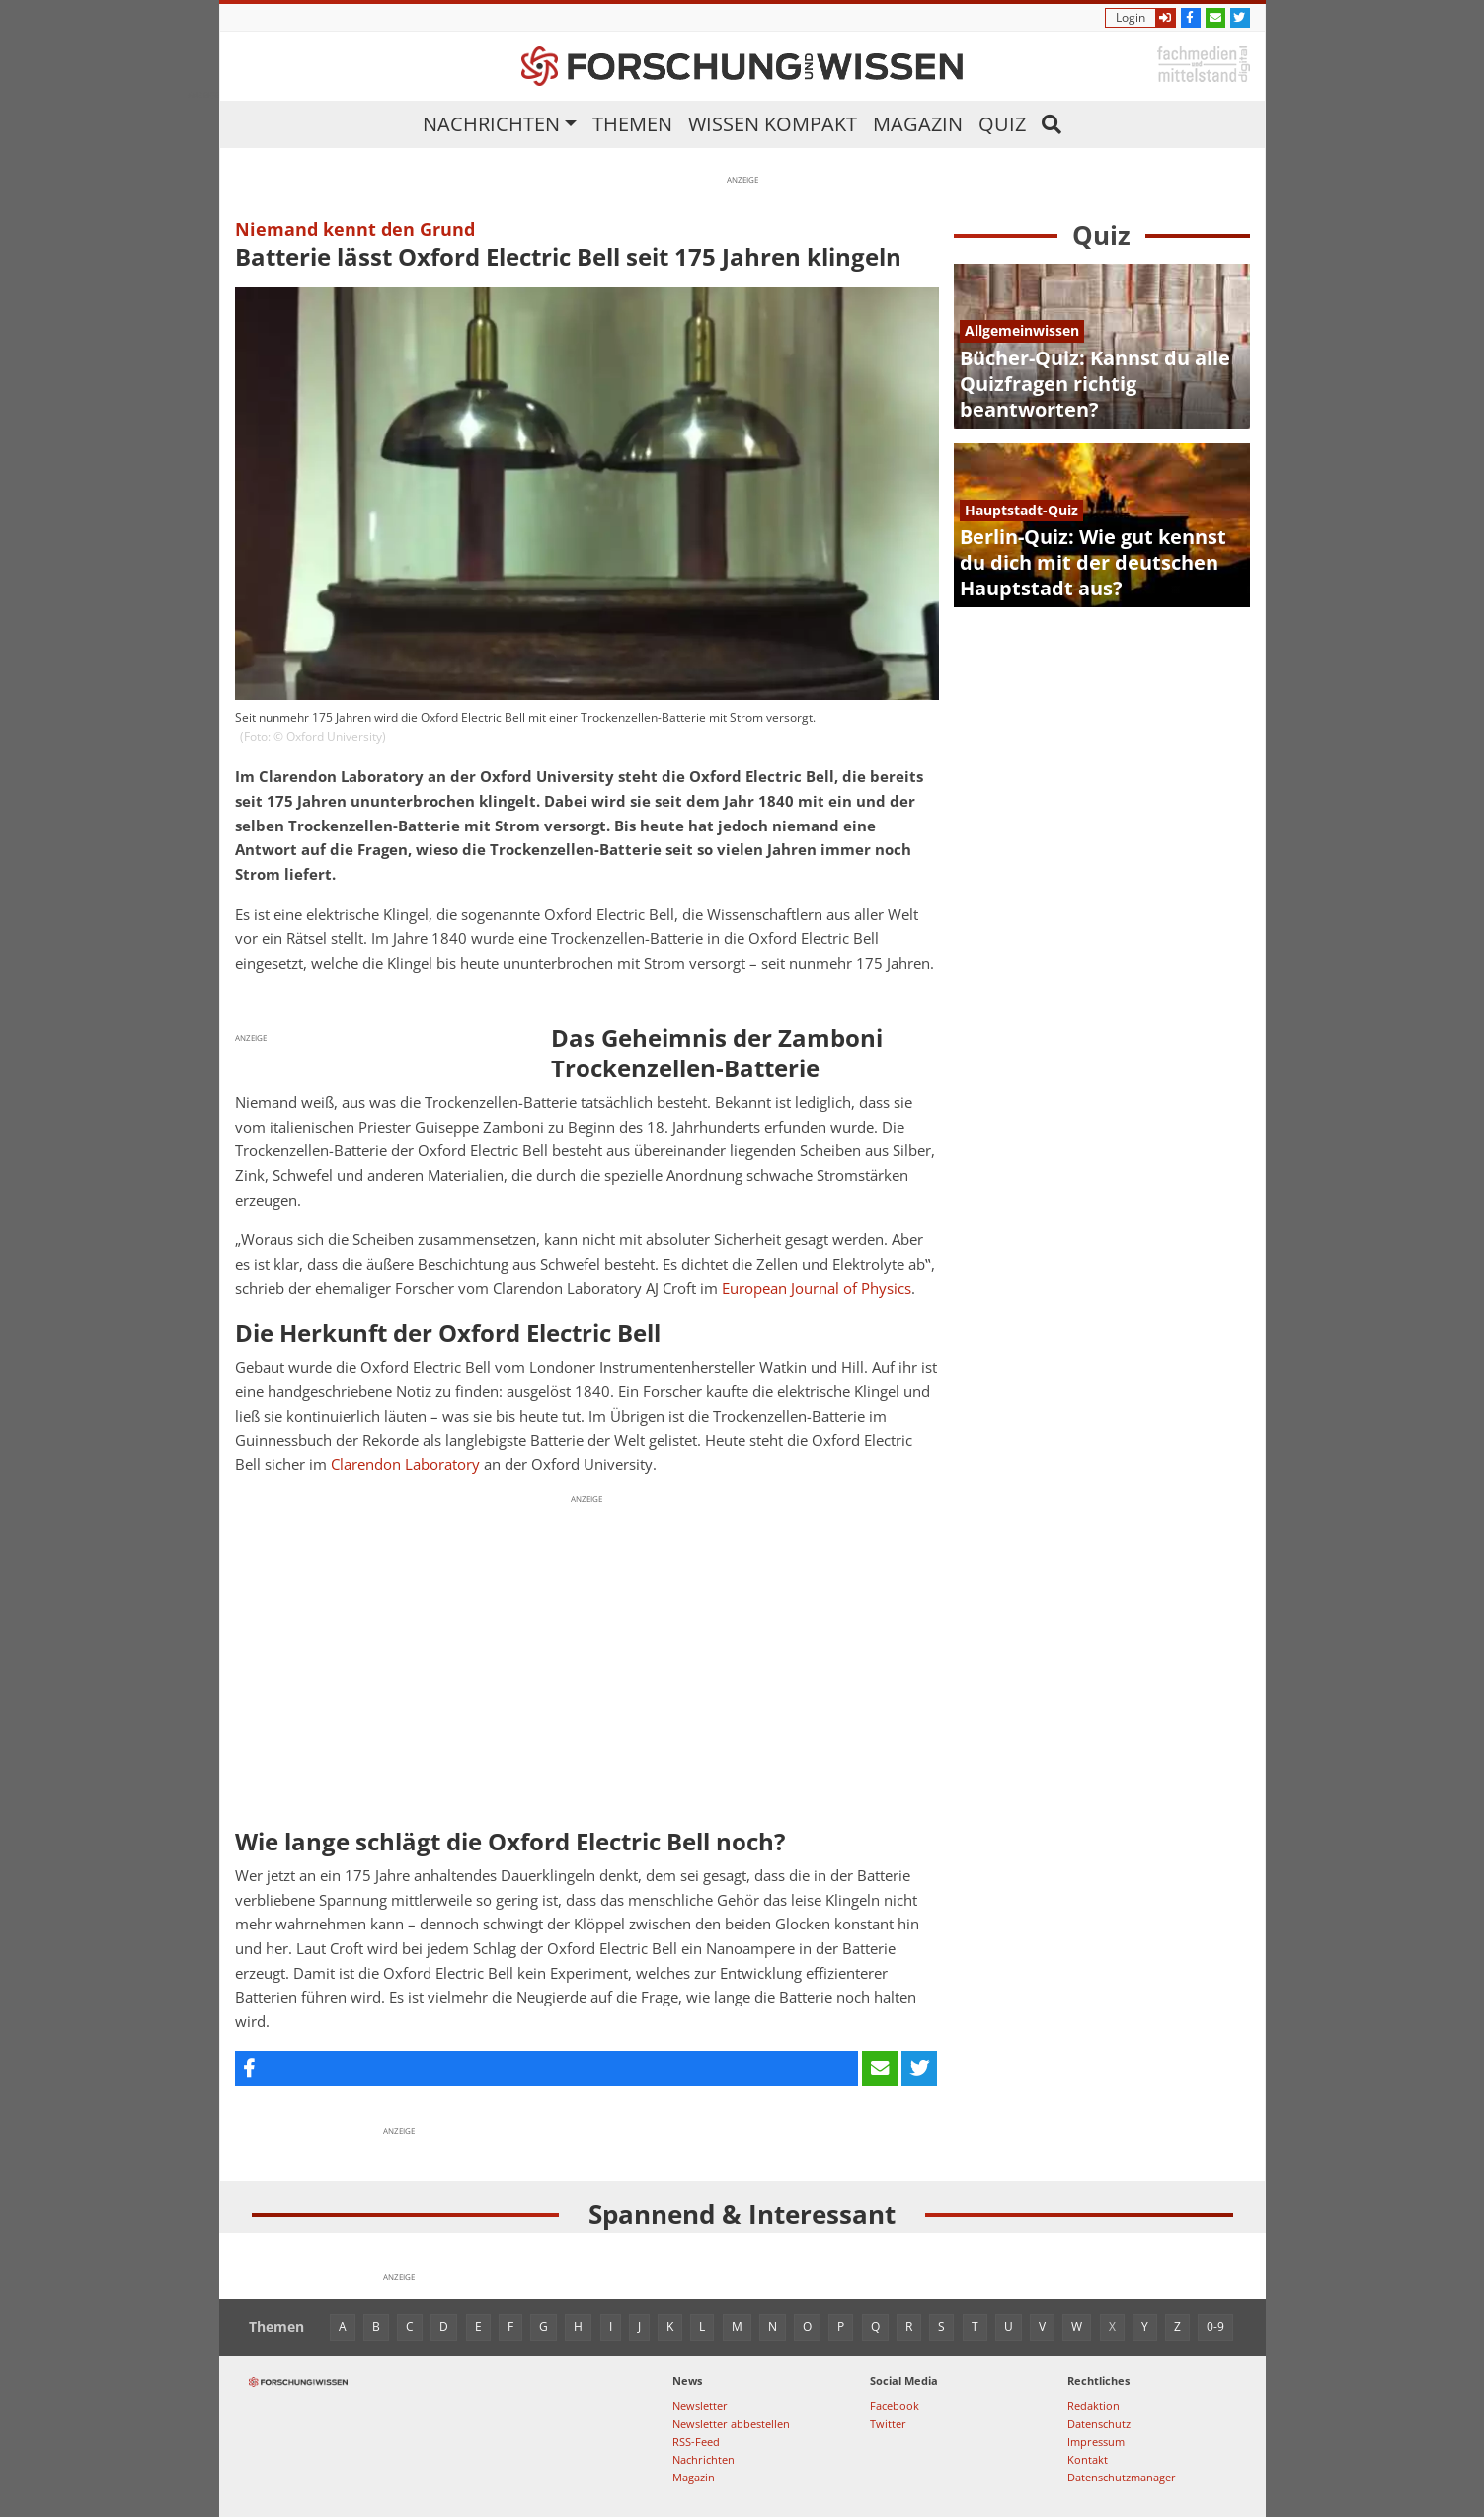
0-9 (1215, 2327)
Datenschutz (1099, 2423)
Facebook (894, 2406)
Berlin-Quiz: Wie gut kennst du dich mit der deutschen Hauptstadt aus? (1093, 562)
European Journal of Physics (816, 1288)
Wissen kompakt (772, 124)
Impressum (1096, 2441)
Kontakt (1087, 2459)
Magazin (918, 124)
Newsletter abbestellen (731, 2423)
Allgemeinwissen (1022, 330)
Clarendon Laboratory (405, 1465)
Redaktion (1093, 2406)
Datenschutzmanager (1121, 2477)
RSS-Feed (696, 2441)
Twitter (888, 2423)
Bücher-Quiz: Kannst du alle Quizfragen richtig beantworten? (1095, 384)
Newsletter (700, 2406)
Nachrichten (491, 124)
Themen (632, 124)
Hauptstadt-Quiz (1021, 510)
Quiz (1002, 124)
